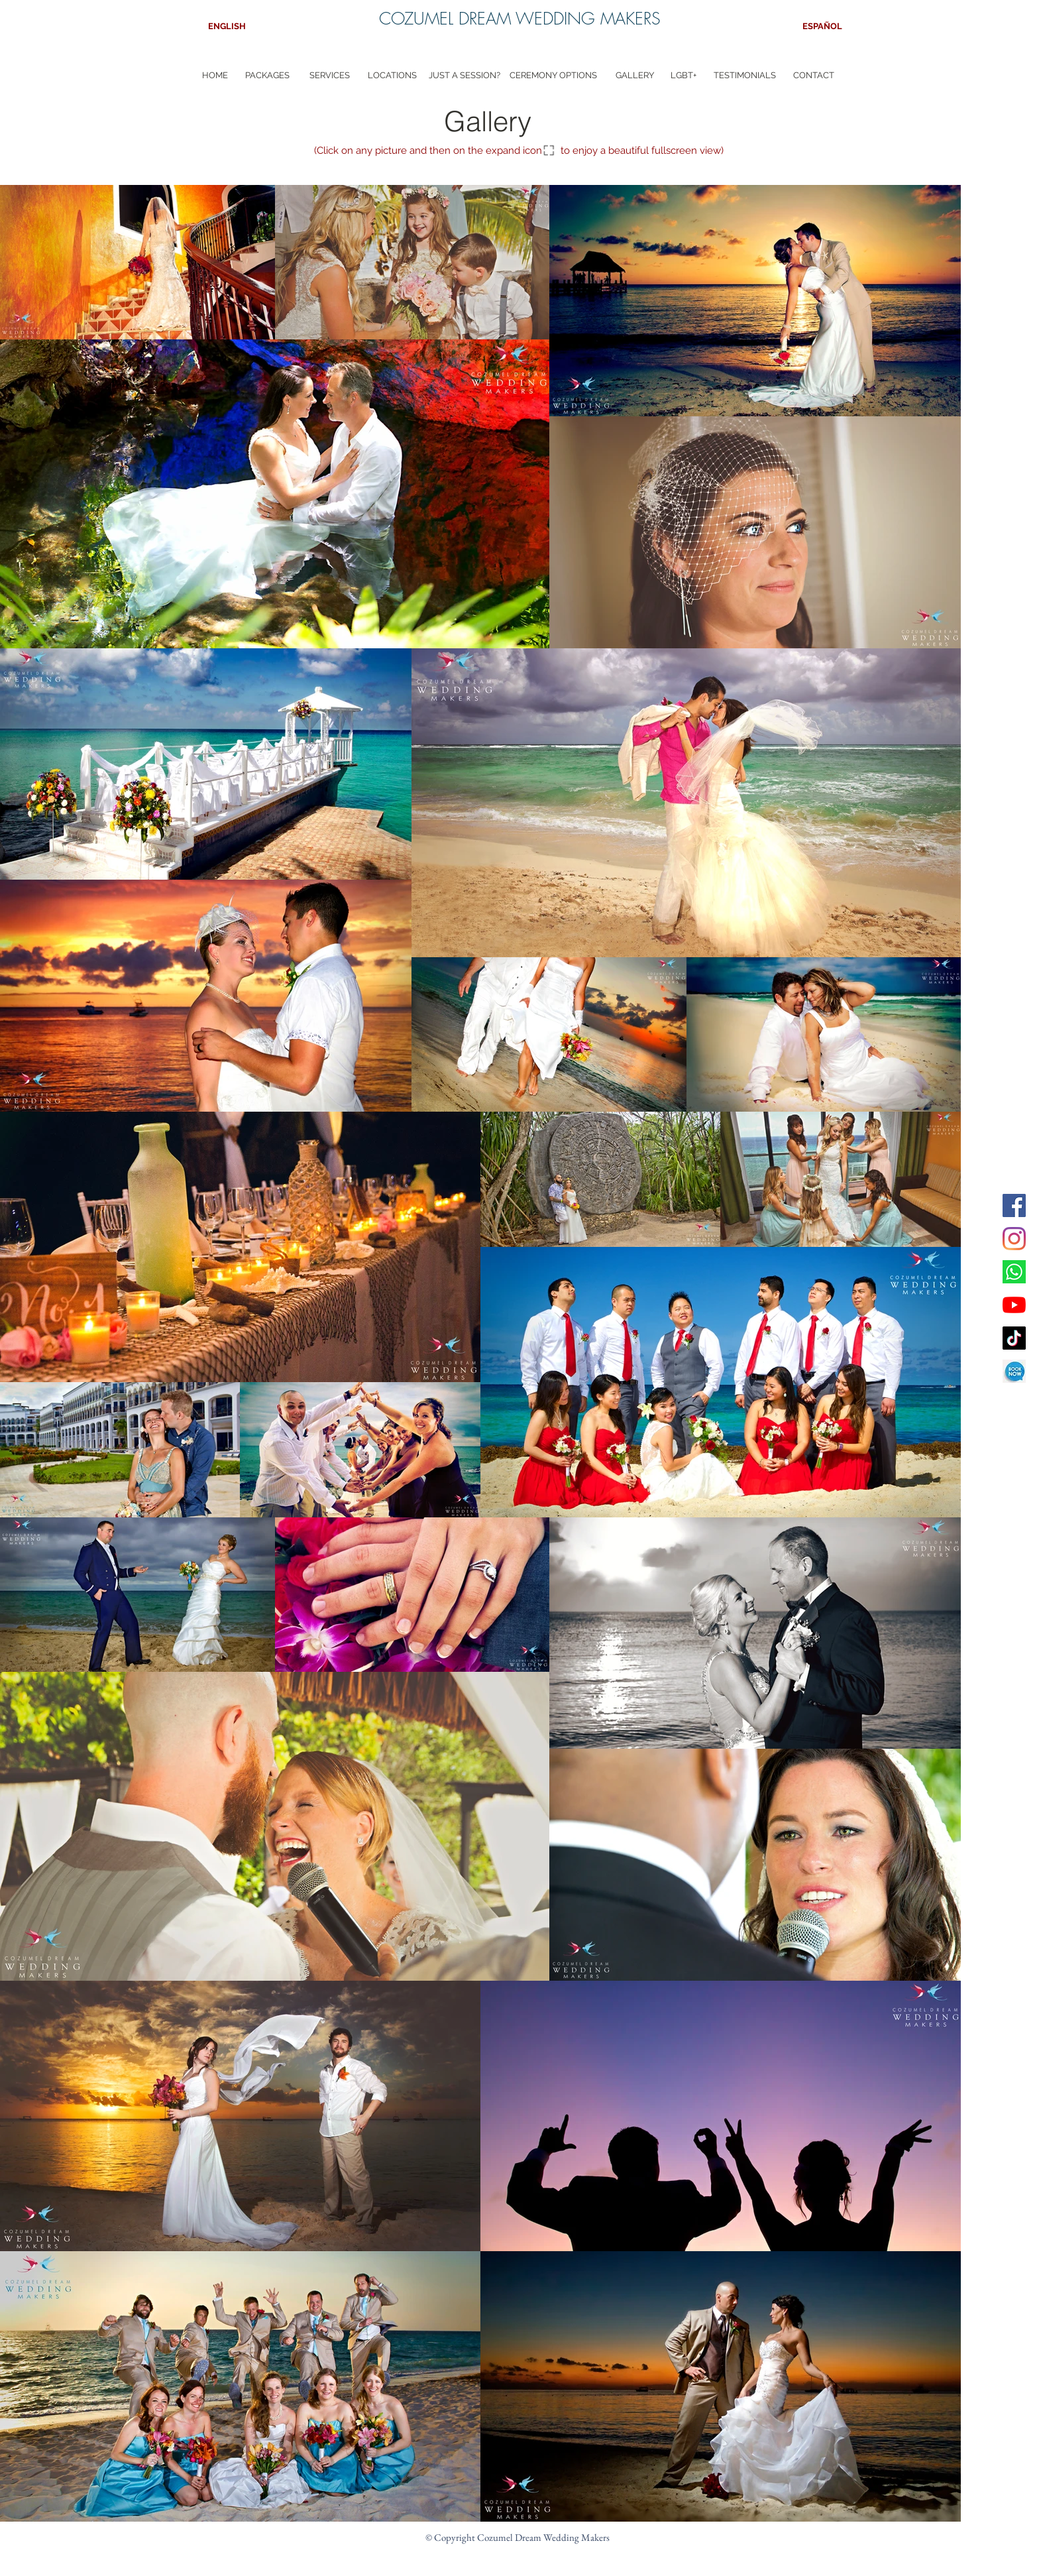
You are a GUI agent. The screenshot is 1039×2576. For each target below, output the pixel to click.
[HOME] (214, 75)
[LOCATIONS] (392, 75)
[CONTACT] (813, 75)
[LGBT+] (683, 75)
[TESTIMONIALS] (744, 75)
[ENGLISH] (226, 27)
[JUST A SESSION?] (464, 75)
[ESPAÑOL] (822, 27)
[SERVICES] (330, 75)
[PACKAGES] (267, 75)
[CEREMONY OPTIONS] (553, 75)
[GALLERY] (634, 75)
